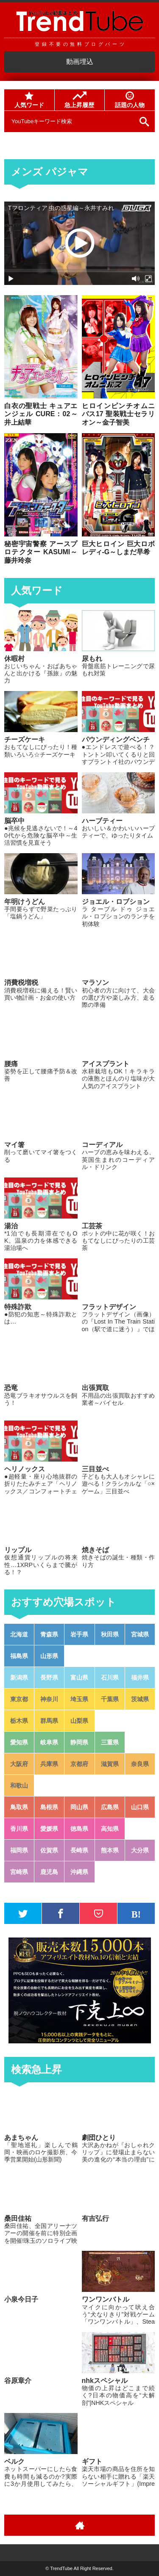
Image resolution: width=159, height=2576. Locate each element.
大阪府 (19, 1764)
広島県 (110, 1807)
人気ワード (29, 99)
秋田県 (110, 1634)
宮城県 (140, 1634)
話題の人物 (130, 99)
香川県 (19, 1828)
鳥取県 (19, 1807)
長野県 (49, 1677)
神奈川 (49, 1699)
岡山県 (79, 1807)
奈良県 (140, 1764)
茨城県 (140, 1699)
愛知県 (19, 1742)
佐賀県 (49, 1850)
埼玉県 (79, 1699)
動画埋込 (79, 61)
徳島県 (79, 1828)
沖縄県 (79, 1871)
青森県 (49, 1634)
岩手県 (79, 1634)
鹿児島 (49, 1871)
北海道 (19, 1634)
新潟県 (19, 1677)
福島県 (19, 1656)
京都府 (79, 1764)
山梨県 (79, 1720)
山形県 (49, 1656)
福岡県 (19, 1850)
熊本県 (110, 1850)
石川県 (110, 1677)
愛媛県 (49, 1828)
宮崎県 (19, 1871)
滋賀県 (110, 1764)
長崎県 (79, 1850)
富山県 (79, 1677)
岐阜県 (49, 1742)
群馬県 (49, 1720)
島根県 (49, 1807)
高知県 (110, 1828)
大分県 (140, 1850)
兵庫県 (49, 1764)
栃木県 (19, 1720)
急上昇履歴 (79, 99)
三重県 (110, 1742)
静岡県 (79, 1742)
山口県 (140, 1807)
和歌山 (19, 1785)
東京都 (19, 1699)
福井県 (140, 1677)
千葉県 (110, 1699)
